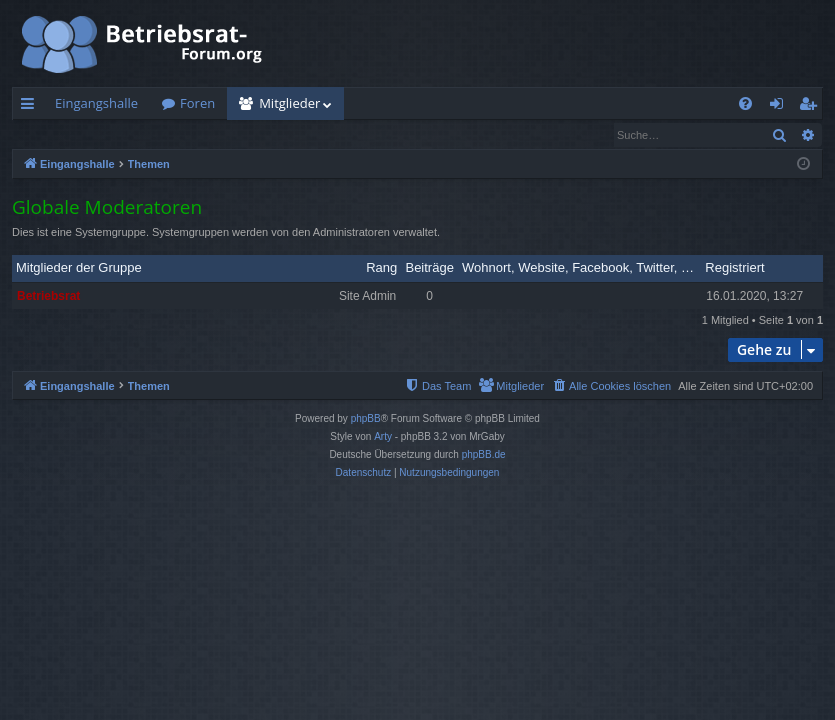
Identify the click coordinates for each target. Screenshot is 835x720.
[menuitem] (745, 103)
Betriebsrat (48, 297)
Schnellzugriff (31, 107)
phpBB (366, 419)
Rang (381, 268)
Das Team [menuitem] (244, 134)
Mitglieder (289, 103)
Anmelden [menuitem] (782, 107)
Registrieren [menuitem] (812, 107)
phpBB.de (484, 455)
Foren (197, 103)
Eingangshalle (96, 103)
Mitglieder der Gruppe (79, 268)
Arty (383, 437)
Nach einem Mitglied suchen (109, 134)
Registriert (734, 268)
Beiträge (429, 268)
